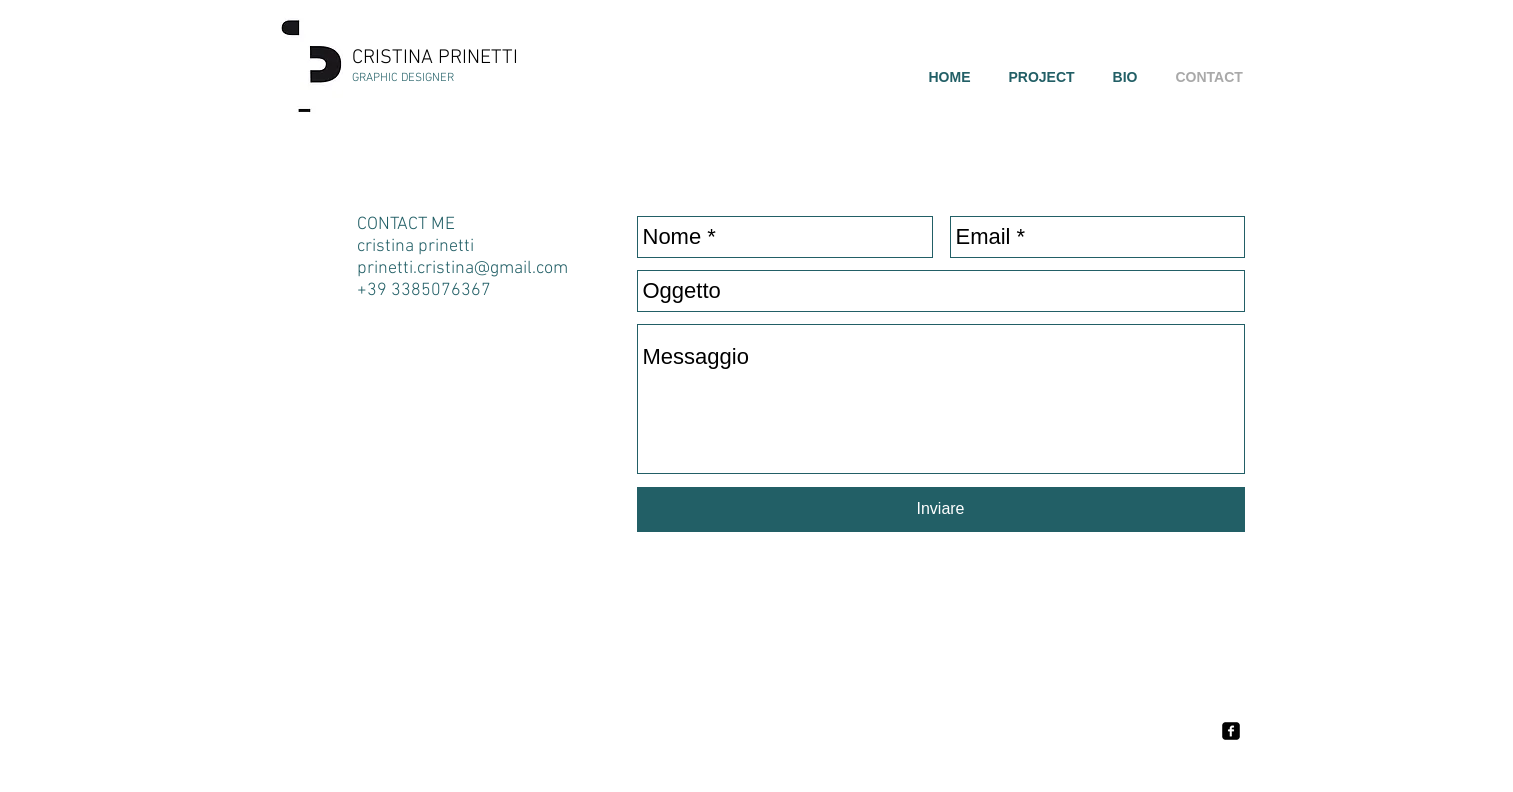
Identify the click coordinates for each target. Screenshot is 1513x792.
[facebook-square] (1231, 731)
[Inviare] (941, 509)
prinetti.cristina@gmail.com (462, 268)
